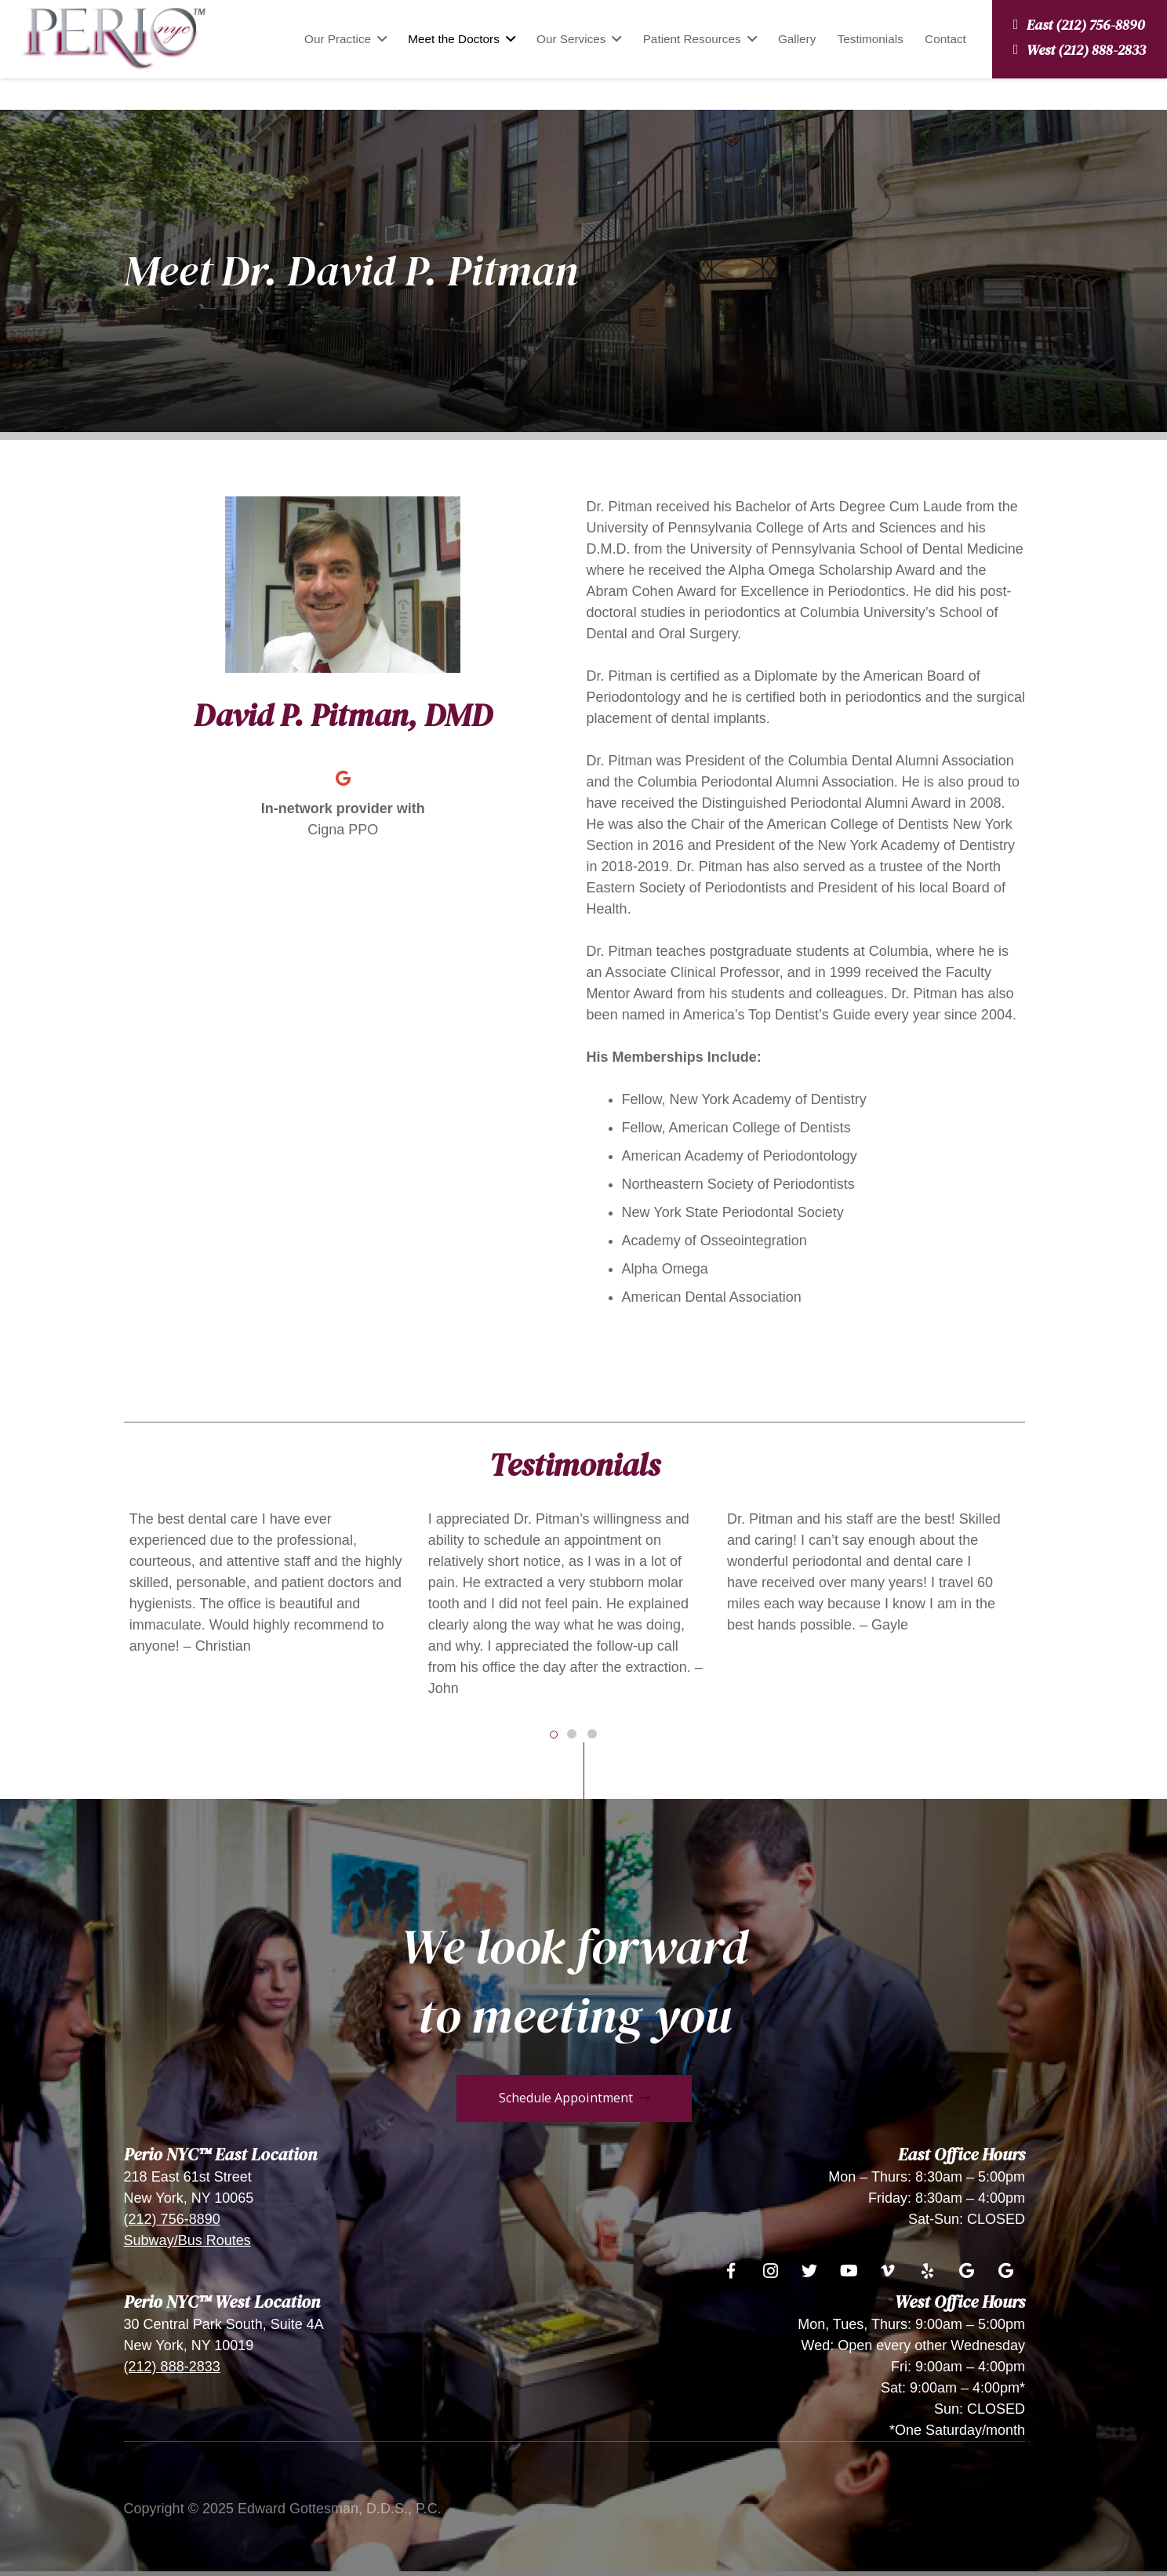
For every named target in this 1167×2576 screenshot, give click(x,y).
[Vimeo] (887, 2271)
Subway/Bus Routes (187, 2240)
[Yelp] (927, 2271)
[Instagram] (770, 2271)
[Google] (342, 778)
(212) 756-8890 (172, 2219)
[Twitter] (809, 2271)
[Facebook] (731, 2271)
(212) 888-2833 (172, 2366)
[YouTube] (848, 2271)
